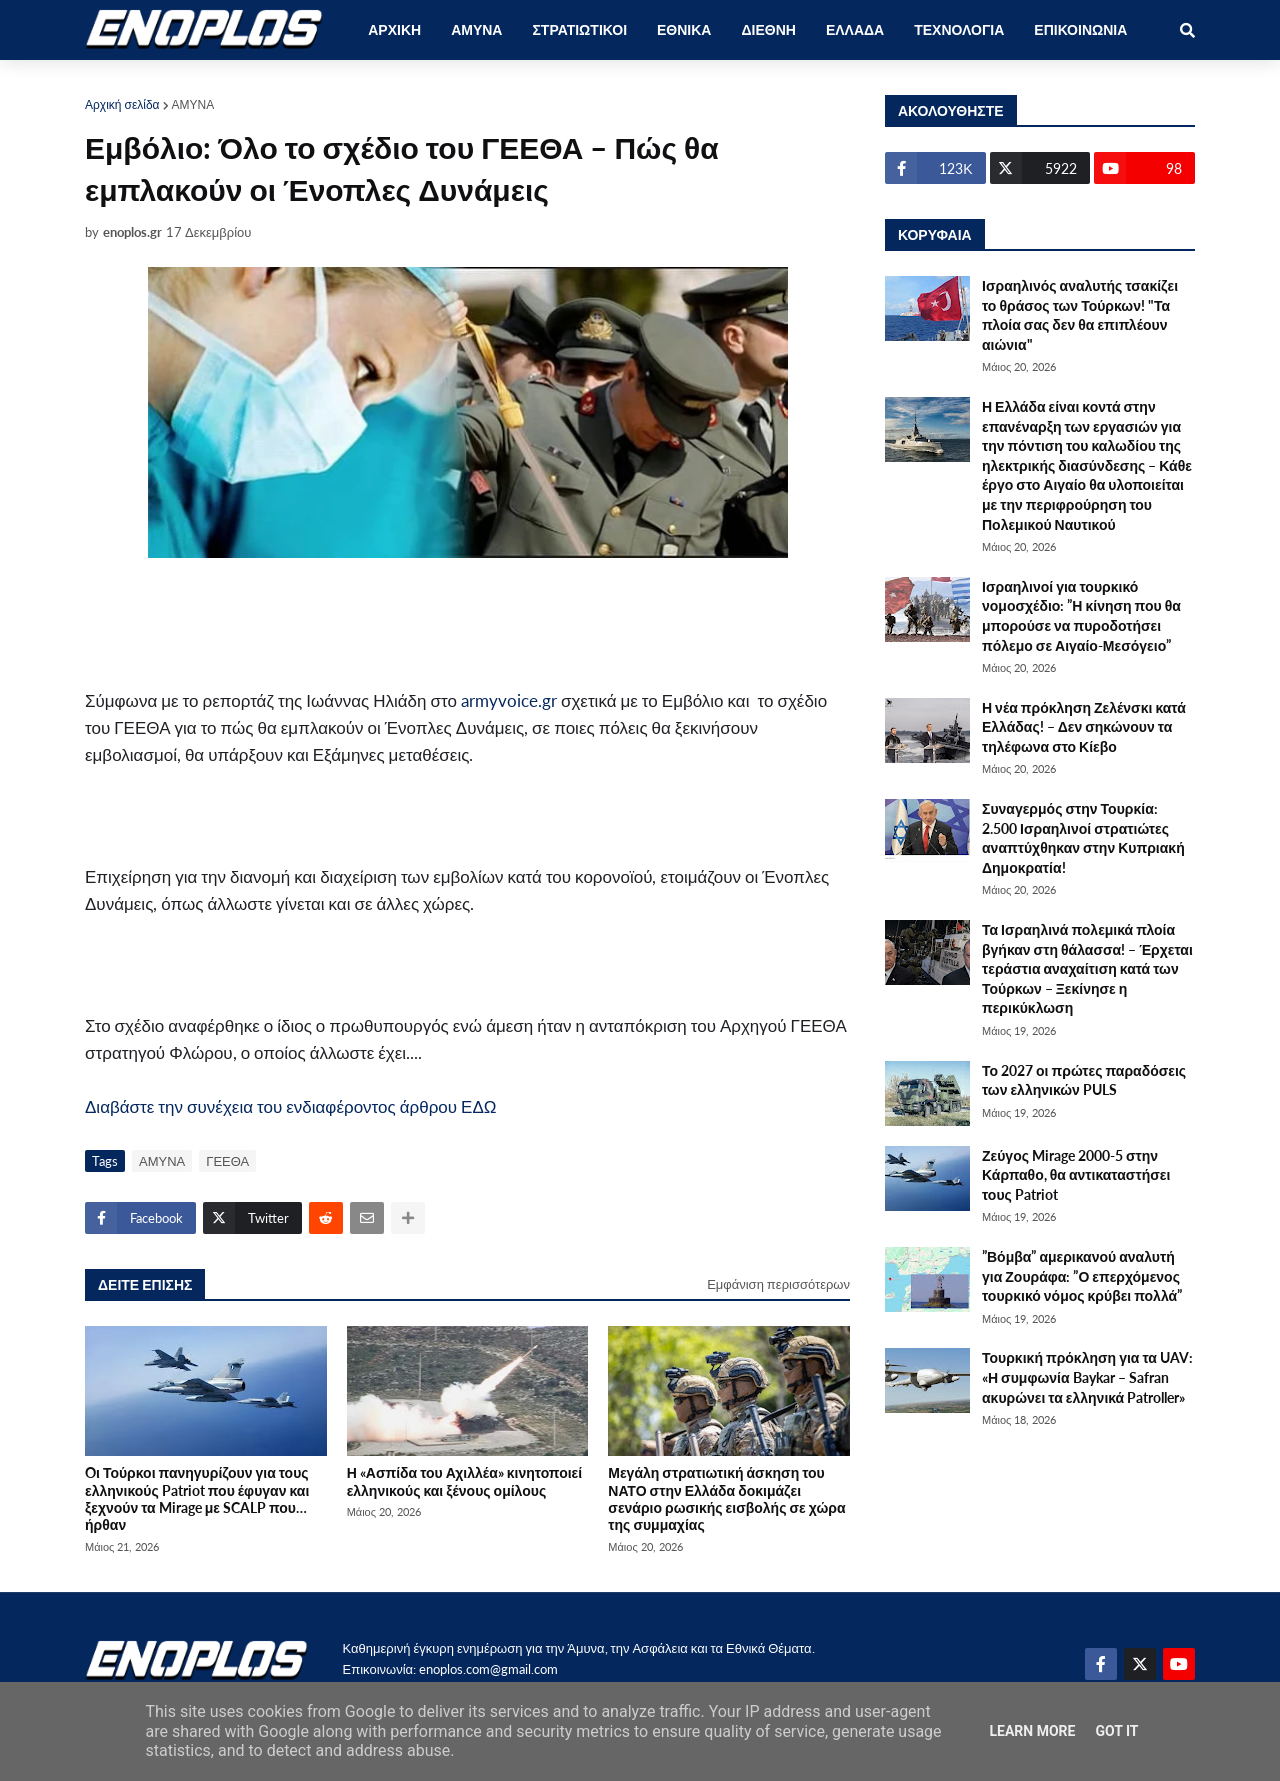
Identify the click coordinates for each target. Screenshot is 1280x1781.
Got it (1116, 1731)
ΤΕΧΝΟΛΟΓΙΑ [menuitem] (959, 29)
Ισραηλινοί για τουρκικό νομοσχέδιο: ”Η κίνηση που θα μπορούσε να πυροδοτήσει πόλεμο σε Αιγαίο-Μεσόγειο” (1081, 616)
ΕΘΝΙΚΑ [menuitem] (684, 29)
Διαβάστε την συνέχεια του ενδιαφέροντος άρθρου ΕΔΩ (291, 1106)
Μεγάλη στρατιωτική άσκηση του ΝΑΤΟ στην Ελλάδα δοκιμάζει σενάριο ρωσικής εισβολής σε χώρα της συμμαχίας (726, 1498)
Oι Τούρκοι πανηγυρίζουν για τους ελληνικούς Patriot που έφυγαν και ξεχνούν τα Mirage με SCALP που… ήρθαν (197, 1498)
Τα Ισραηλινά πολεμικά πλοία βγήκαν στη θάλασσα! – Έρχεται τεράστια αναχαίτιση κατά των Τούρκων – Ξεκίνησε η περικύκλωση (1087, 968)
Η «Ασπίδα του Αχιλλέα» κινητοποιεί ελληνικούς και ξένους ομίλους (464, 1481)
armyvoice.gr (509, 700)
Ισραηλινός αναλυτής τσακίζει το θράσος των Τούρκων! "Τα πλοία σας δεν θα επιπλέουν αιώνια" (1080, 315)
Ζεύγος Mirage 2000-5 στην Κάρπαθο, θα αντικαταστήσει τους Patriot (1076, 1175)
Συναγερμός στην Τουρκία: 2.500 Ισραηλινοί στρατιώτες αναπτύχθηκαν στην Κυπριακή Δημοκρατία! (1083, 838)
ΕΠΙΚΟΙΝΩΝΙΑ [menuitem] (1080, 29)
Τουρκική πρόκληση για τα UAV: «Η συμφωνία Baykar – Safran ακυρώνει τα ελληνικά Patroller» (1087, 1377)
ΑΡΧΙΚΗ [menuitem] (394, 29)
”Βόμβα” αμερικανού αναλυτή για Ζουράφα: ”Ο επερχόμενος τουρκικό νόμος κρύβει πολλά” (1082, 1276)
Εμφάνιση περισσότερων (778, 1284)
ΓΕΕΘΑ (227, 1161)
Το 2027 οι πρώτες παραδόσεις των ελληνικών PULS (1084, 1080)
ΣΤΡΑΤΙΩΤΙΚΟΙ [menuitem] (579, 29)
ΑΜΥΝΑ (193, 104)
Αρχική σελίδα (122, 104)
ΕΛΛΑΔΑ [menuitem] (855, 29)
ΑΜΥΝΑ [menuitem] (476, 29)
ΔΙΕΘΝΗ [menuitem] (768, 29)
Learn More (1032, 1731)
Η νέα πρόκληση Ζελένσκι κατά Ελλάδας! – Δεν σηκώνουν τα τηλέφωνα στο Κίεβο (1084, 727)
